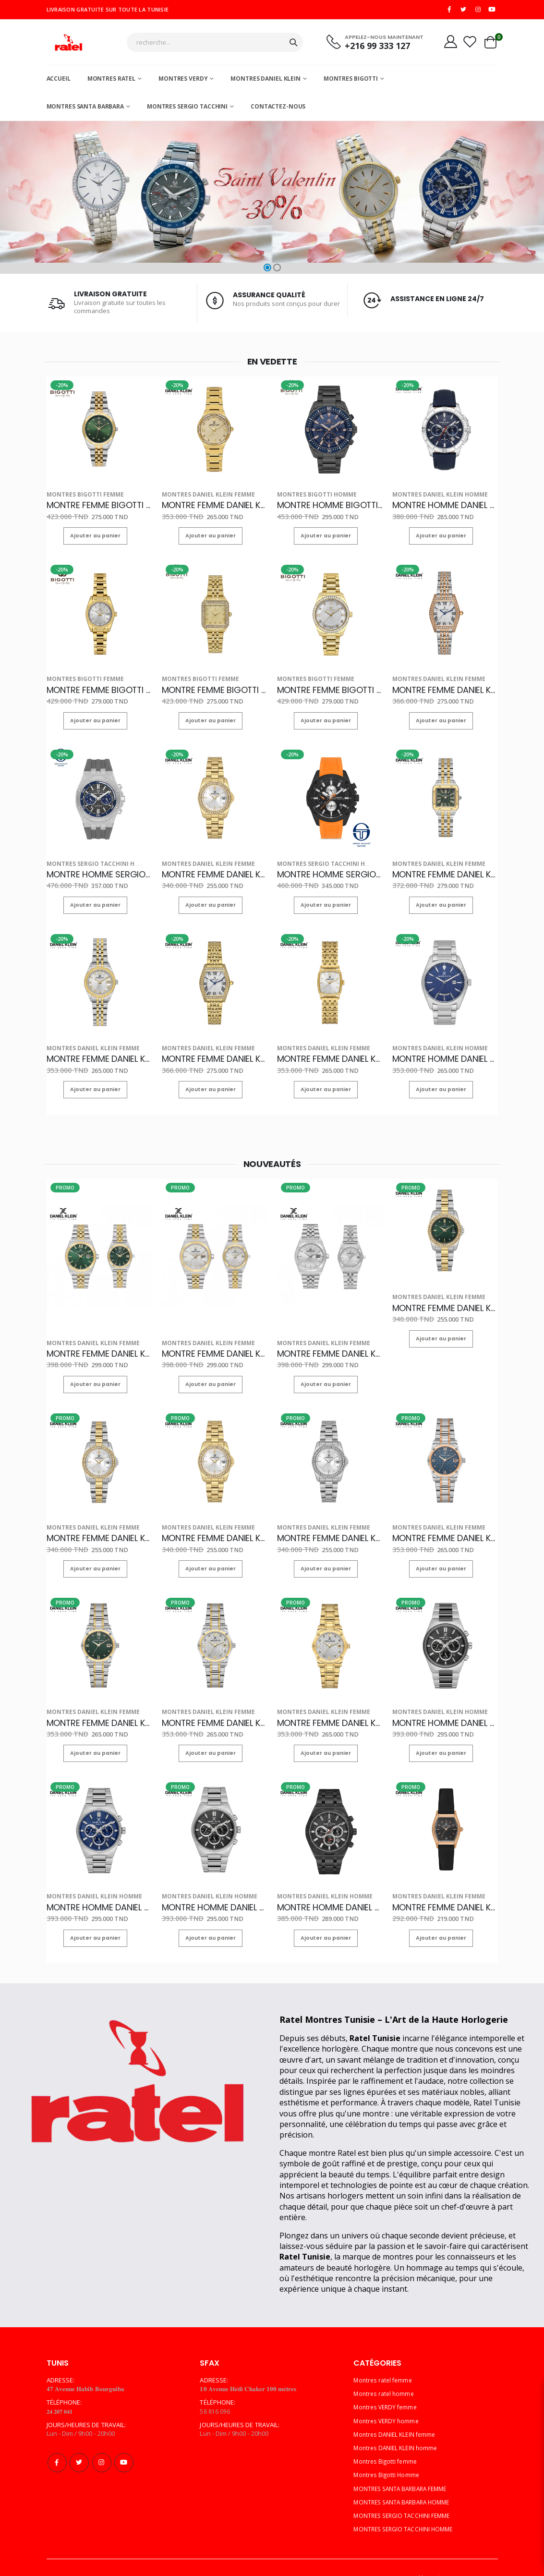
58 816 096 (215, 2383)
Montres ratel (111, 82)
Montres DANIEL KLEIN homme (431, 496)
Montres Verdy (182, 82)
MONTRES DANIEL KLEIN (265, 82)
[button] (267, 271)
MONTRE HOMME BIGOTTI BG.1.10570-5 (330, 505)
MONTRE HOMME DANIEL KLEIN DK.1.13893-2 (445, 505)
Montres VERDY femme (387, 2379)
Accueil (59, 82)
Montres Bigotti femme (78, 496)
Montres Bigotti (351, 82)
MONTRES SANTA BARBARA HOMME (405, 2474)
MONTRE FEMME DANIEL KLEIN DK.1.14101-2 (214, 505)
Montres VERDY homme (387, 2393)
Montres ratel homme (385, 2365)
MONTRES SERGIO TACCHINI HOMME (406, 2501)
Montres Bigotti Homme (309, 496)
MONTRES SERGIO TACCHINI (187, 110)
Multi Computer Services (462, 2550)
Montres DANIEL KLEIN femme (200, 496)
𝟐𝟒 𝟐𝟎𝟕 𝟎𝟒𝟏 (62, 2383)
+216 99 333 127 (369, 47)
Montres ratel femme (384, 2352)
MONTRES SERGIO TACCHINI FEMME (404, 2487)
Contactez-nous (278, 110)
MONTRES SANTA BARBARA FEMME (403, 2460)
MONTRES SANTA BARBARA (85, 110)
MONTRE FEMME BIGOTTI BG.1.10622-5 (99, 505)
